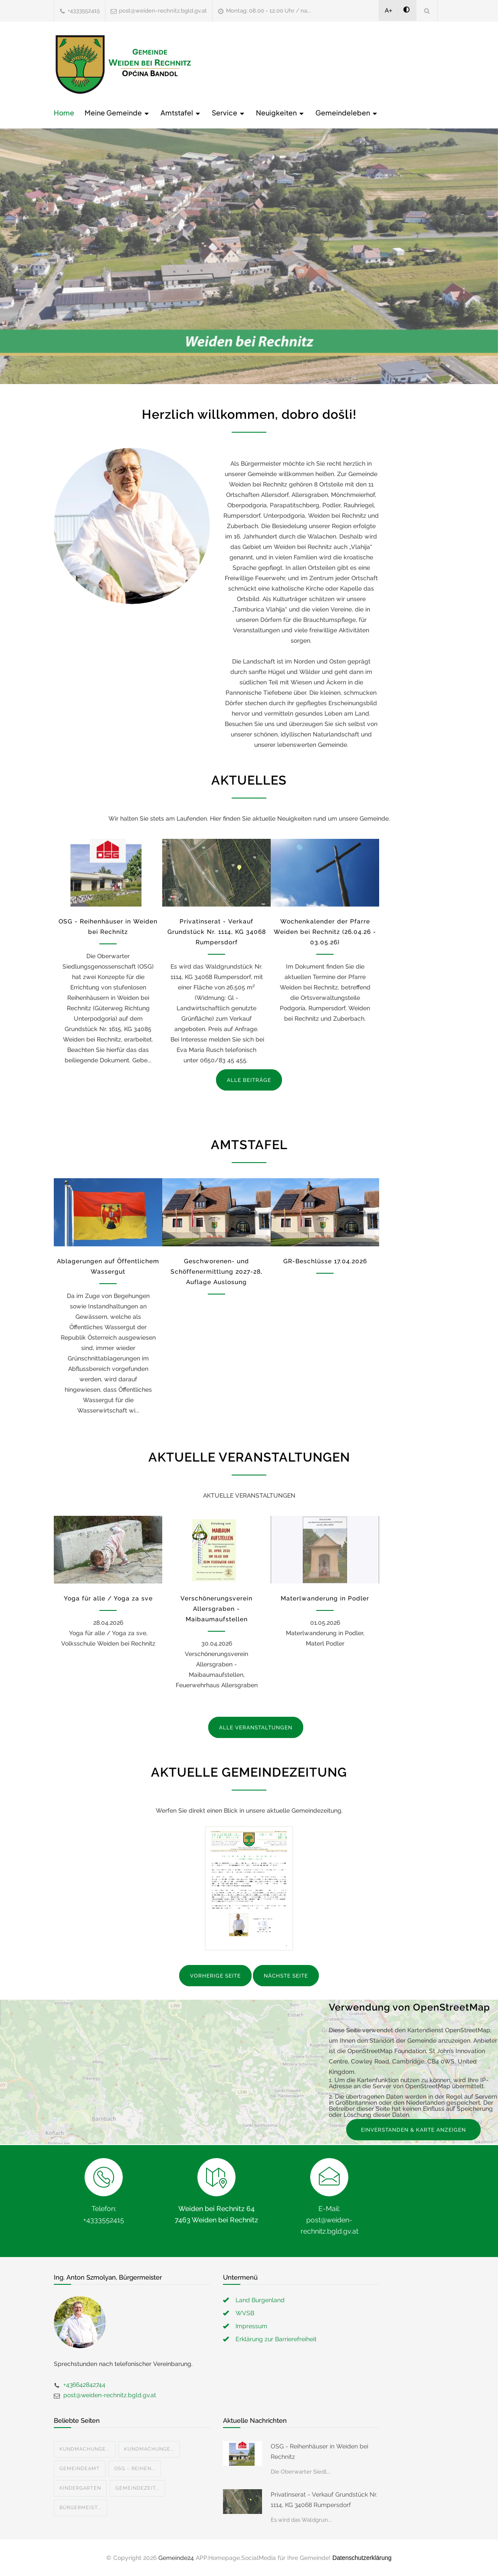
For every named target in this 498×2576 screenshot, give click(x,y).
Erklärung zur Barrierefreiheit (276, 2339)
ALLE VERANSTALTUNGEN (255, 1728)
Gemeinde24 (176, 2557)
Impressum (251, 2326)
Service (229, 112)
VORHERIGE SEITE (215, 1976)
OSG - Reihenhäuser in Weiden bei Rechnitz (319, 2451)
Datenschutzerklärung (361, 2557)
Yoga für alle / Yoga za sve (108, 1598)
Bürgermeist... (80, 2507)
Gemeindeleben (346, 112)
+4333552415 (84, 10)
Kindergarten (80, 2488)
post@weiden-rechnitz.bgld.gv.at (163, 10)
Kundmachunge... (84, 2449)
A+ (389, 10)
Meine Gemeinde (117, 112)
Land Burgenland (260, 2300)
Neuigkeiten (280, 112)
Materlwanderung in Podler (325, 1598)
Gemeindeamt (79, 2468)
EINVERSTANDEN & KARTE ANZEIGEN (413, 2130)
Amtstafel (181, 112)
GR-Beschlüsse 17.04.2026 (325, 1261)
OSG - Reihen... (134, 2468)
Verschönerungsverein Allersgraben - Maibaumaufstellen (216, 1609)
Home (64, 112)
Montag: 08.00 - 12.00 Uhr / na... (268, 10)
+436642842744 (84, 2384)
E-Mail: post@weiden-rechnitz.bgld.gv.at (329, 2220)
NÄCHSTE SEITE (286, 1976)
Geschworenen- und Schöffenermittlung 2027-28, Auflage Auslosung (216, 1271)
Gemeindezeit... (137, 2488)
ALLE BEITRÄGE (249, 1080)
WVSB (245, 2313)
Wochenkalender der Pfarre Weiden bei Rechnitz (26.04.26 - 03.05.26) (325, 932)
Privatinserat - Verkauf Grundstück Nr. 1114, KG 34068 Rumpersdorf (216, 932)
